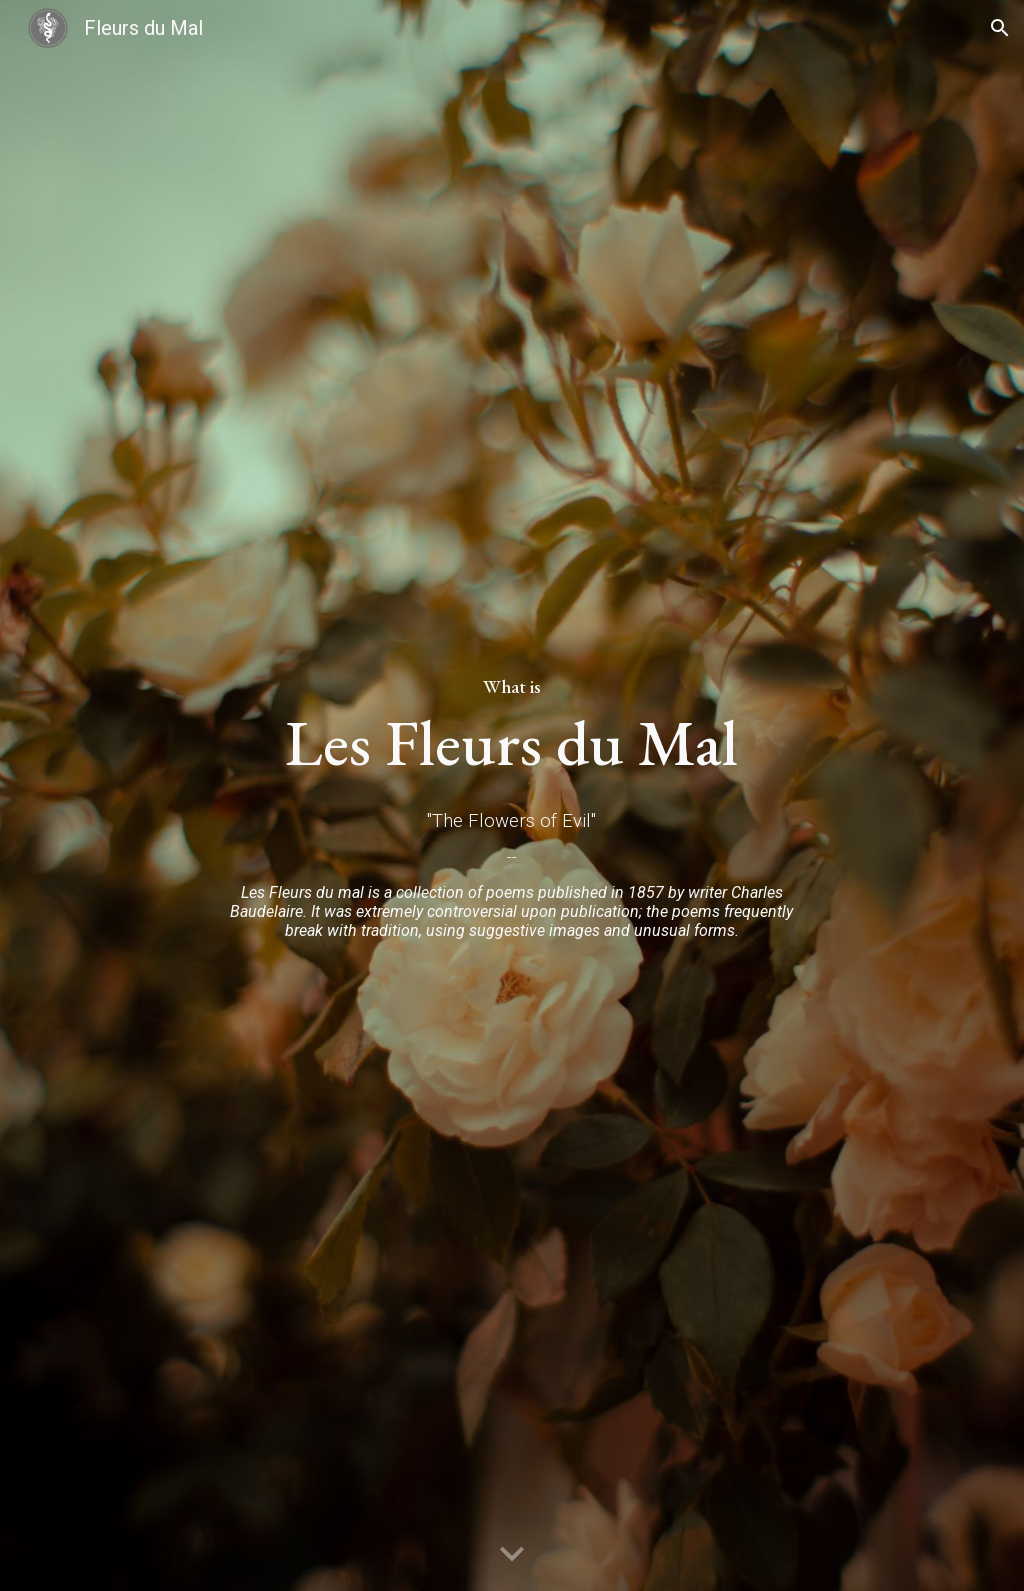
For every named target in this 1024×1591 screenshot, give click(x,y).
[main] (511, 715)
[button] (1000, 28)
